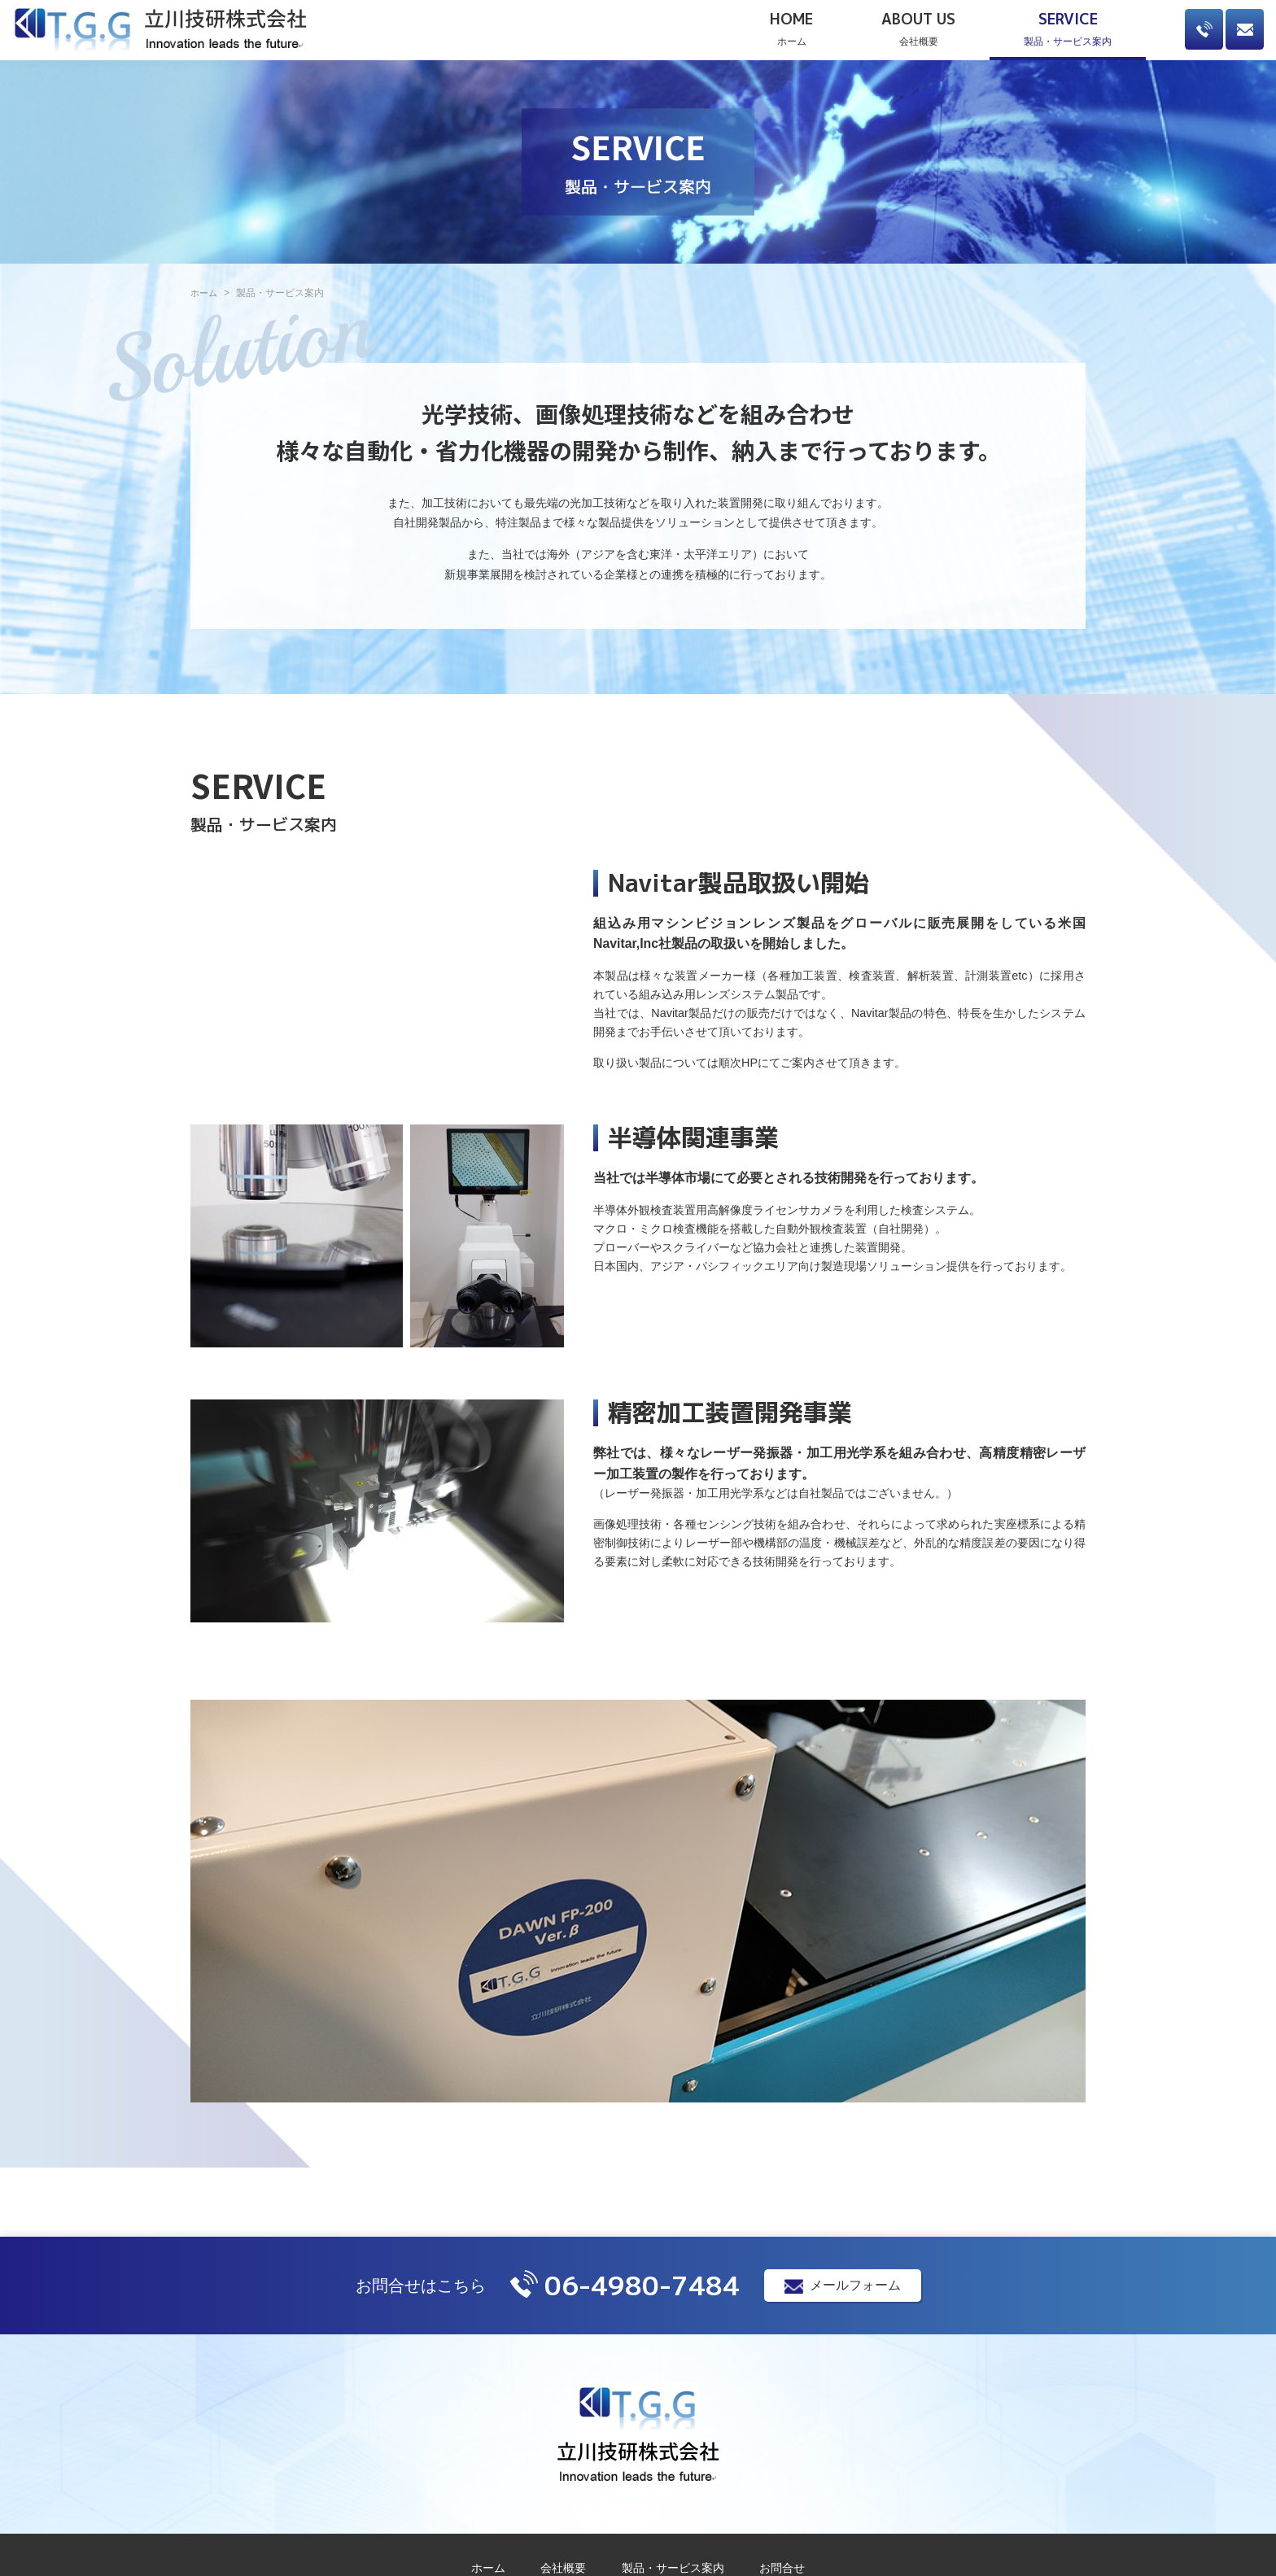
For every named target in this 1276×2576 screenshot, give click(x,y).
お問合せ (782, 2567)
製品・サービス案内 (1068, 29)
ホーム (791, 29)
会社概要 (918, 29)
